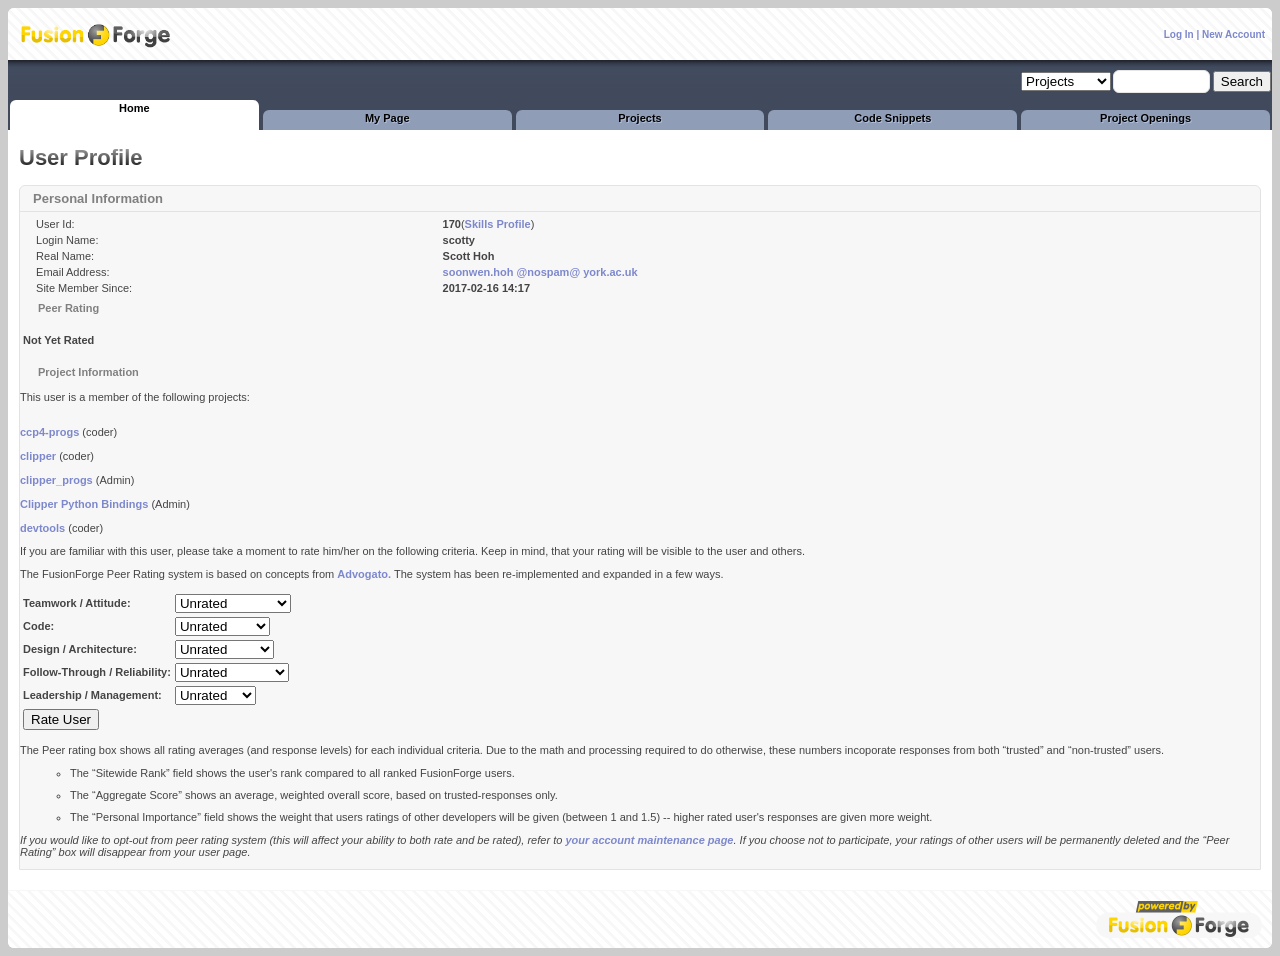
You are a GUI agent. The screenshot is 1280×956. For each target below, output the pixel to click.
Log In (1179, 34)
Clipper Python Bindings (84, 504)
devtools (42, 528)
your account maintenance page (649, 840)
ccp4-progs (49, 432)
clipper (38, 456)
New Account (1233, 34)
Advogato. (364, 574)
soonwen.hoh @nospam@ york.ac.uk (540, 272)
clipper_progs (56, 480)
